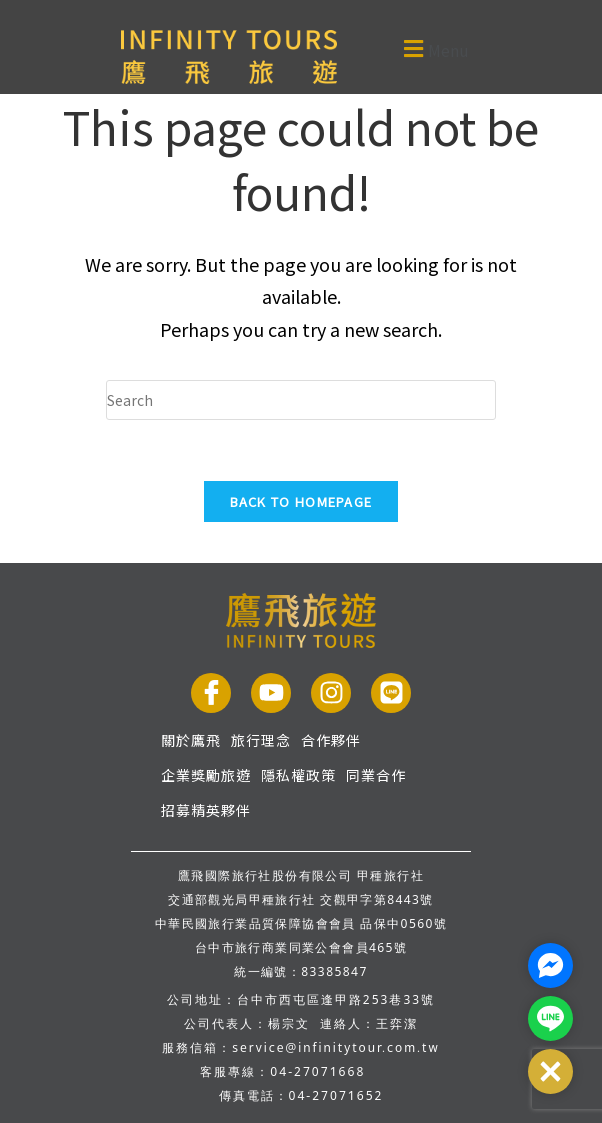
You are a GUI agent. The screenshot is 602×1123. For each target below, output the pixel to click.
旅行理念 (261, 740)
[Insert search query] (301, 400)
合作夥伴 (331, 740)
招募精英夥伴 (206, 810)
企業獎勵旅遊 (206, 775)
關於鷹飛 (191, 740)
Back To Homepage (301, 501)
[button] (404, 48)
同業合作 (376, 775)
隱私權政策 (298, 775)
